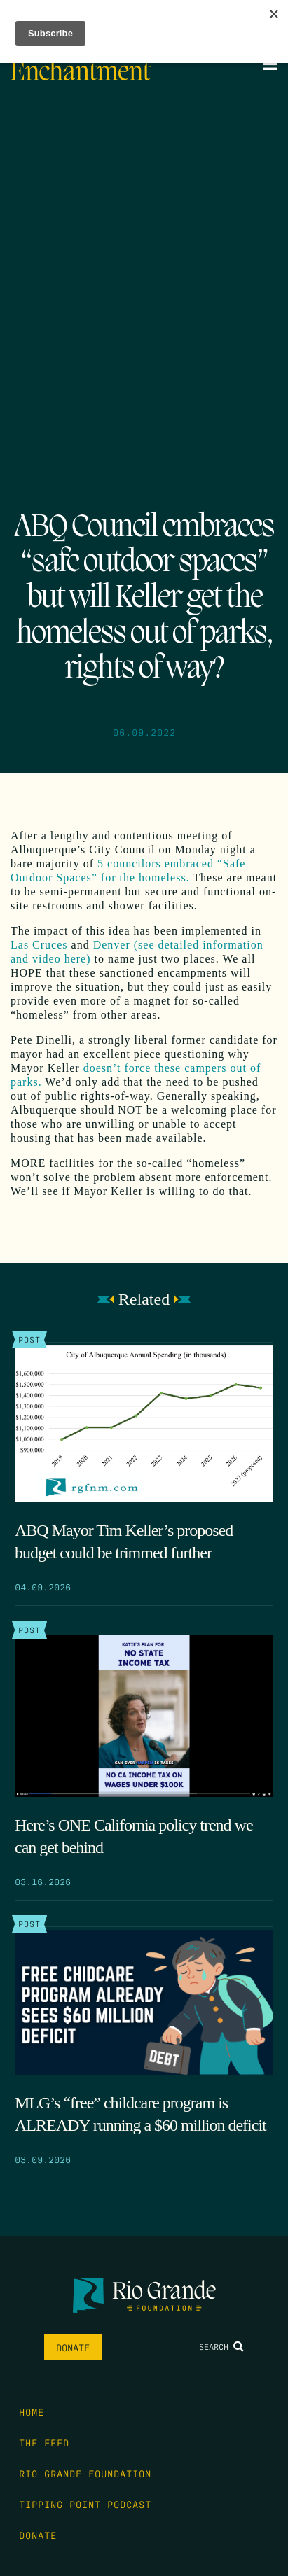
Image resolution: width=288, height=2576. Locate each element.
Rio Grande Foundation (85, 2473)
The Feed (44, 2442)
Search (221, 2346)
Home (31, 2411)
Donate (73, 2347)
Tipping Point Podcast (85, 2504)
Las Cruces (39, 945)
